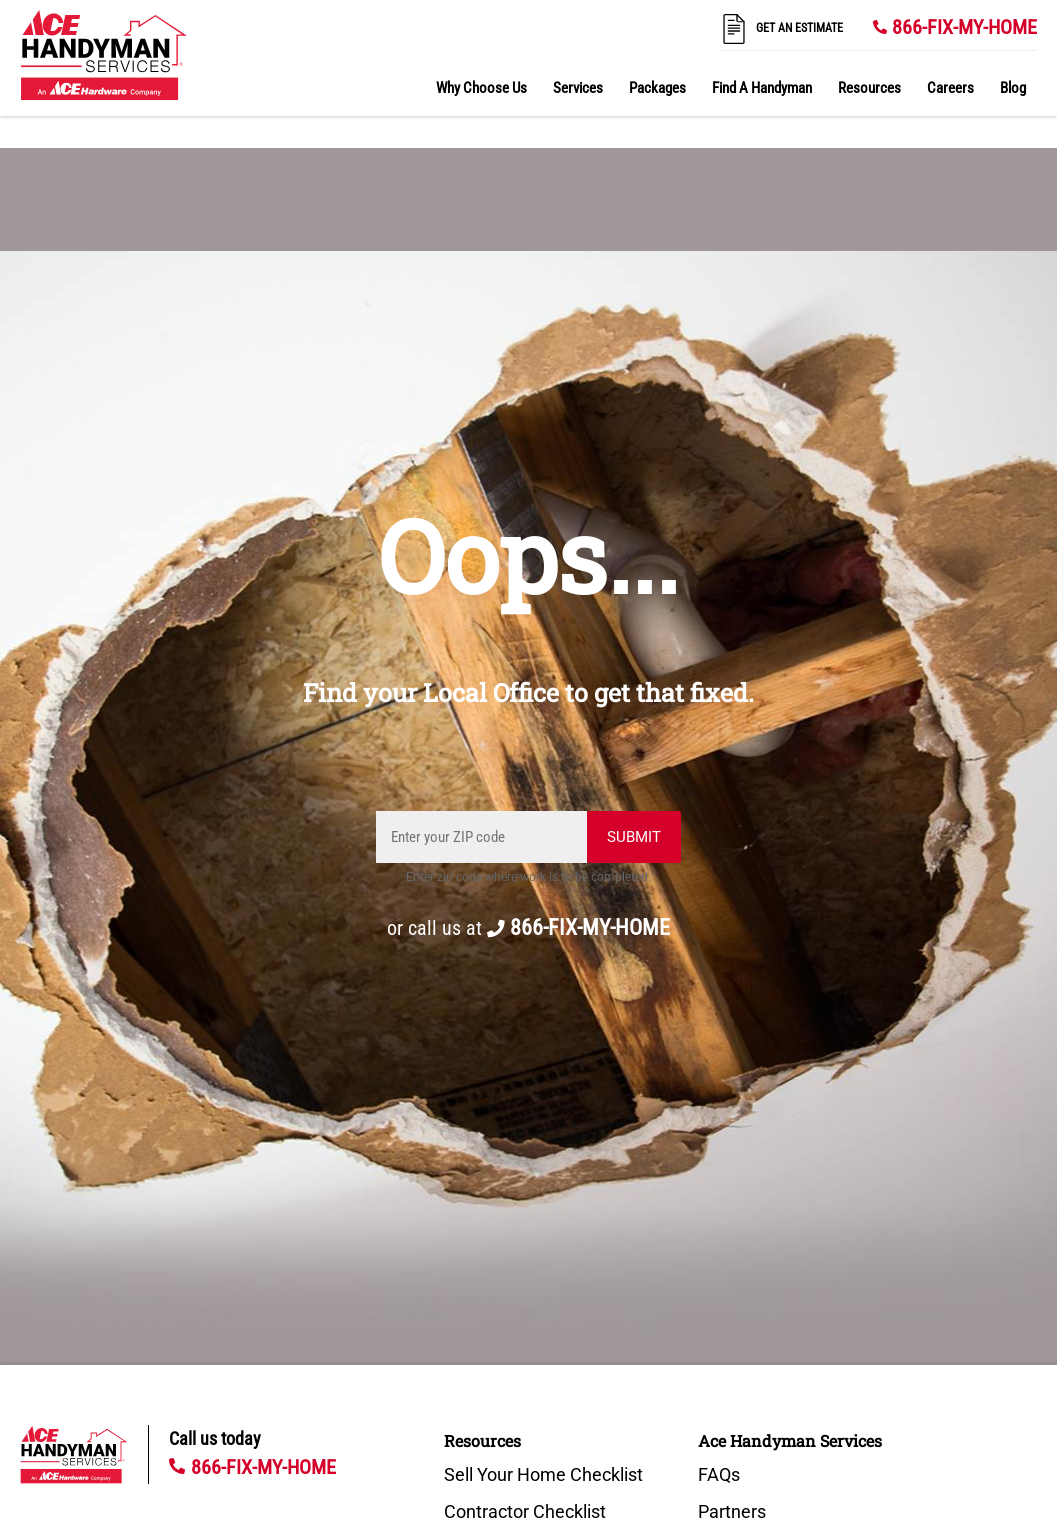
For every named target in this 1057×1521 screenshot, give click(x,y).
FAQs (719, 1475)
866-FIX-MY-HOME (964, 27)
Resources (869, 88)
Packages (657, 88)
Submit (634, 837)
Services (578, 88)
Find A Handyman (762, 88)
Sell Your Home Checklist (543, 1475)
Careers (950, 88)
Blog (1013, 88)
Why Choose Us (481, 88)
